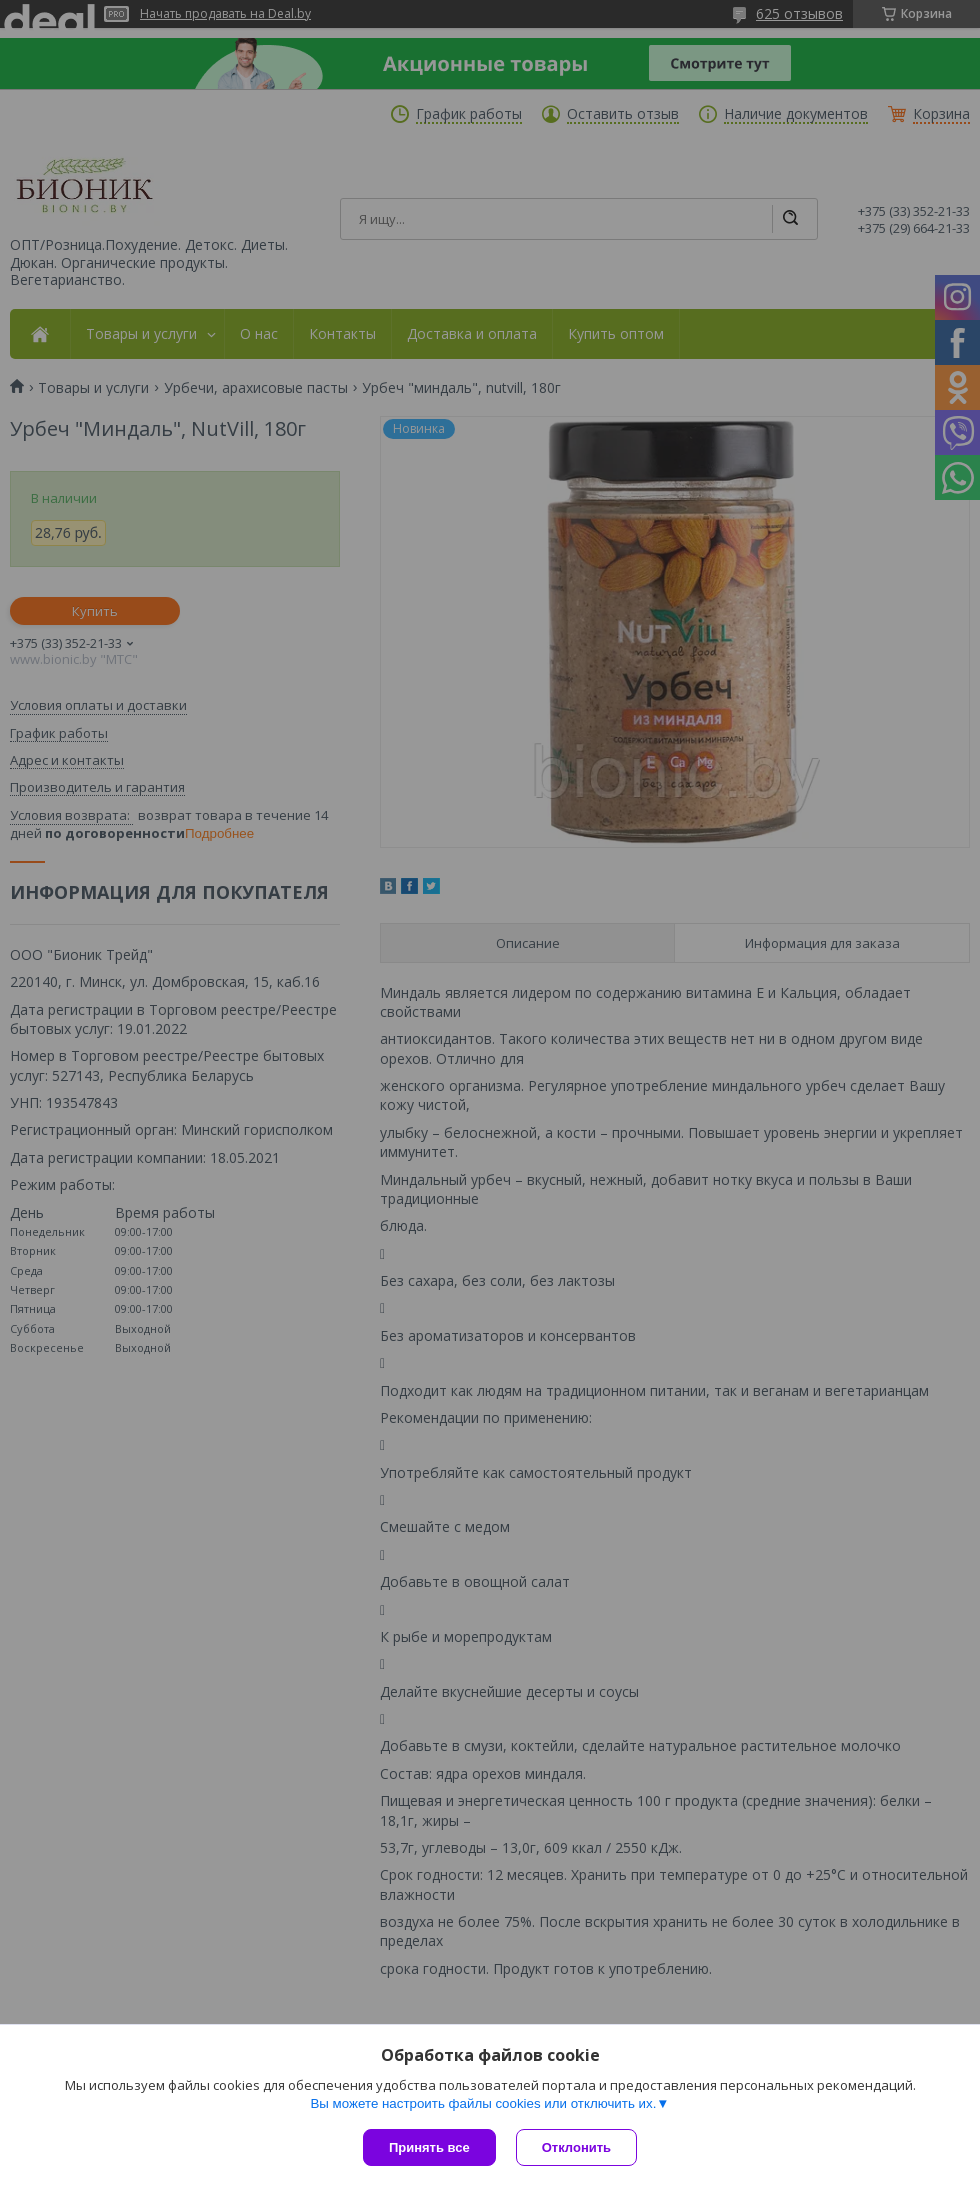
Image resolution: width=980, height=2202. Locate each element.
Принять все (429, 2147)
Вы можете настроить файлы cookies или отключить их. (483, 2103)
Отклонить (576, 2147)
